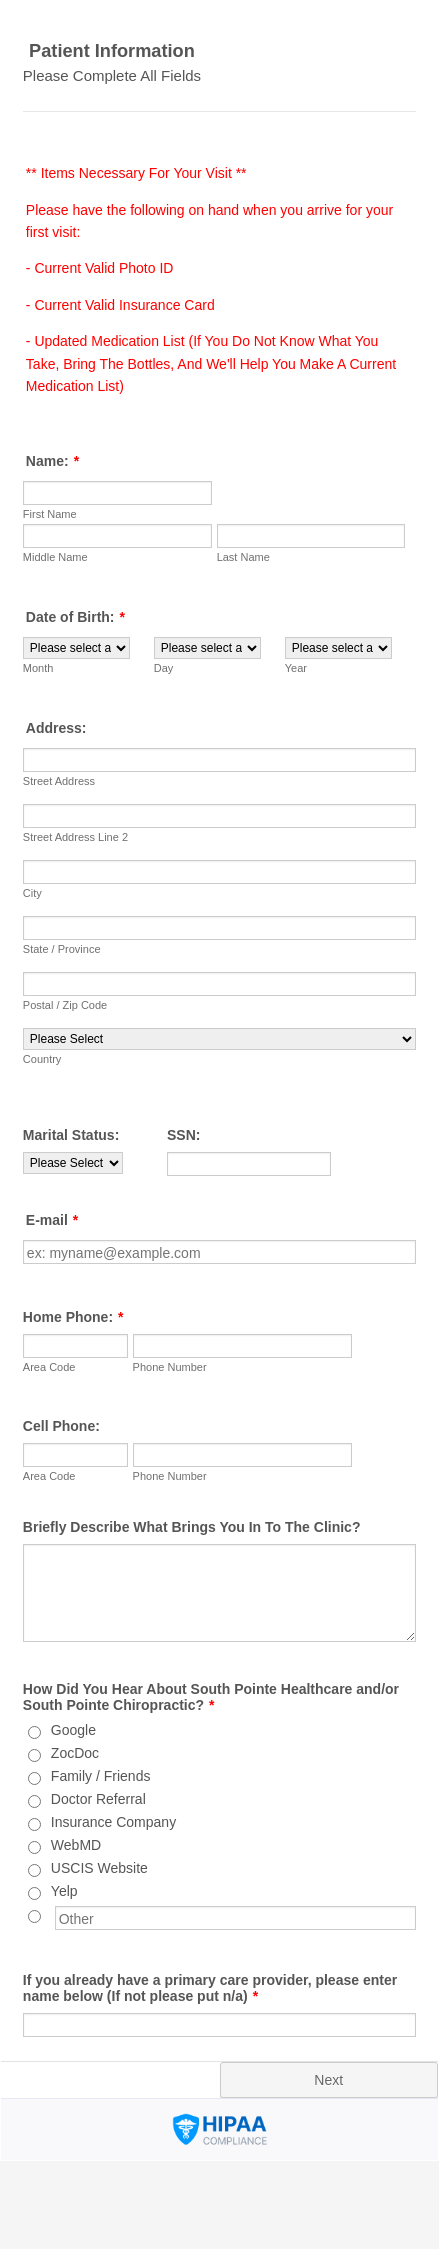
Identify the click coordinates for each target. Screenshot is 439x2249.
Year (296, 668)
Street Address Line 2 (75, 837)
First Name (50, 514)
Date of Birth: (75, 617)
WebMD (76, 1845)
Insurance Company (113, 1822)
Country (42, 1059)
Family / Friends (101, 1776)
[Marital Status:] (73, 1163)
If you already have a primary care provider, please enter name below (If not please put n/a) (210, 1988)
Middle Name (55, 557)
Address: (56, 728)
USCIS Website (99, 1868)
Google (73, 1730)
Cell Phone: (61, 1426)
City (32, 893)
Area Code (49, 1367)
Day (164, 668)
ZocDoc (75, 1753)
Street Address (59, 781)
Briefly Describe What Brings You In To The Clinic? (192, 1527)
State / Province (62, 949)
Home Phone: (73, 1317)
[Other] (34, 1916)
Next (328, 2080)
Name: (52, 461)
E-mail (52, 1220)
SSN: (183, 1135)
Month (38, 668)
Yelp (64, 1891)
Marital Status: (71, 1135)
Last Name (243, 557)
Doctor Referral (98, 1799)
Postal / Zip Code (65, 1005)
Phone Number (170, 1367)
